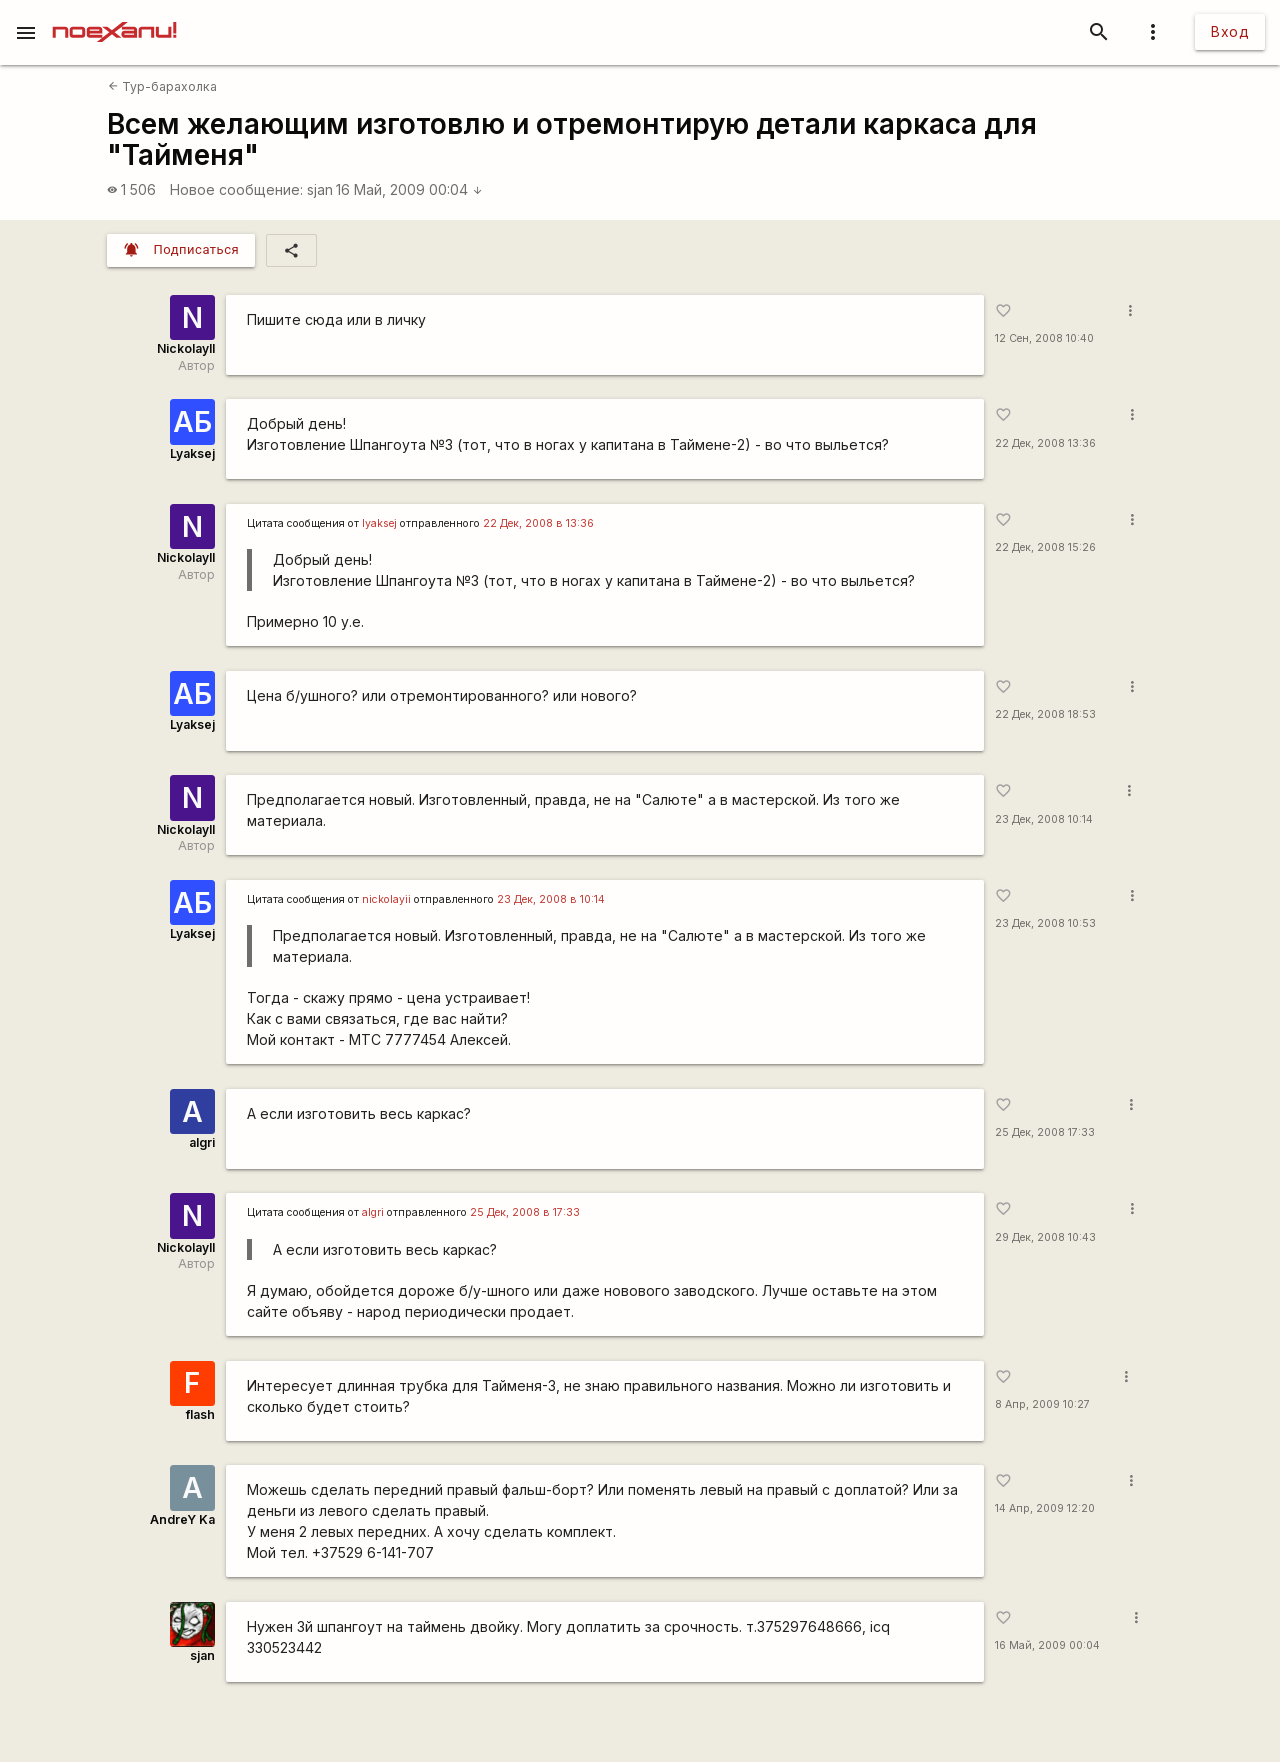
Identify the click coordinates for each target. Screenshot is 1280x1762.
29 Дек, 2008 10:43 (1045, 1237)
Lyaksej (192, 453)
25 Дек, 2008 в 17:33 (525, 1212)
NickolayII (186, 348)
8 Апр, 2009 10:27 (1042, 1404)
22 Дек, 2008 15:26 (1045, 547)
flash (200, 1414)
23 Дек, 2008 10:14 (1044, 819)
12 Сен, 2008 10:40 (1044, 338)
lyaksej (379, 523)
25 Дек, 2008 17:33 (1045, 1132)
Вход (1230, 31)
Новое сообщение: (236, 189)
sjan (320, 189)
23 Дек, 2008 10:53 (1045, 923)
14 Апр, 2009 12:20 (1045, 1508)
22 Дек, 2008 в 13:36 (538, 523)
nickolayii (386, 899)
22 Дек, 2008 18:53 (1045, 714)
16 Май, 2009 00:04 (409, 189)
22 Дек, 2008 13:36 (1045, 443)
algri (202, 1142)
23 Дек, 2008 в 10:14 (551, 899)
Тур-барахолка (162, 86)
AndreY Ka (182, 1519)
